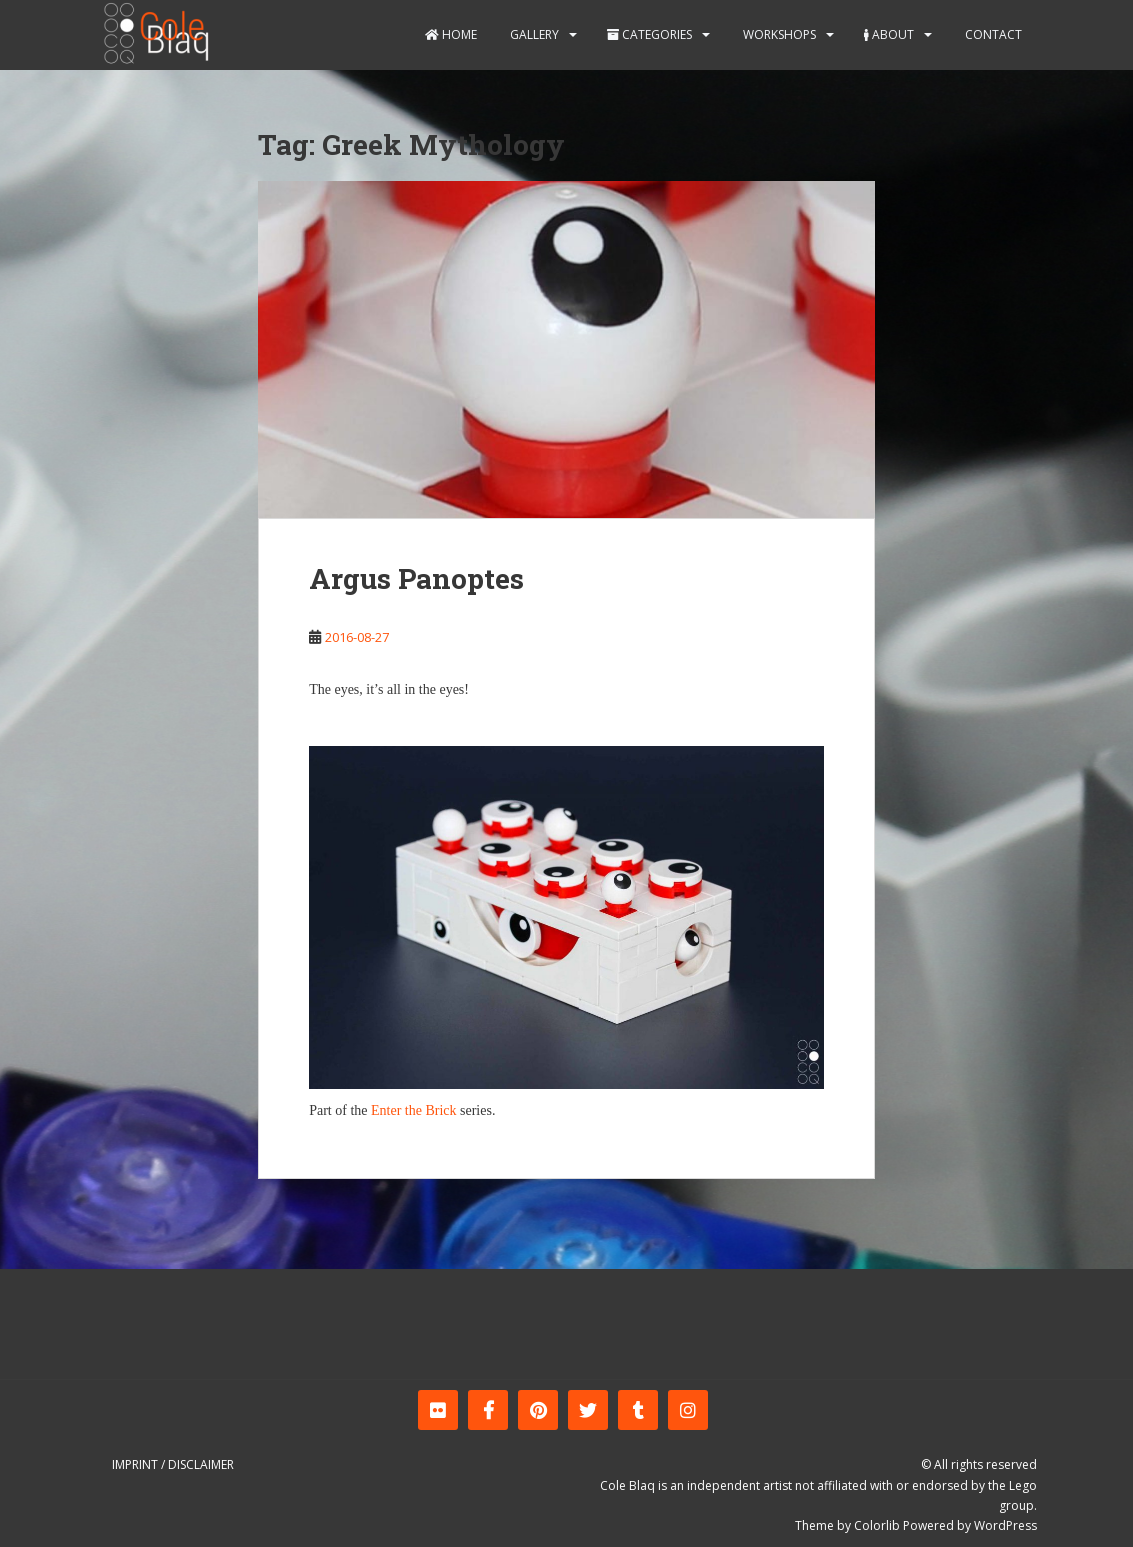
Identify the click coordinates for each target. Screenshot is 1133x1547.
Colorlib (877, 1525)
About (889, 34)
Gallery (533, 34)
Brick (440, 1110)
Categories (649, 34)
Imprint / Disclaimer (173, 1464)
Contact (992, 34)
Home (451, 34)
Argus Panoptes (416, 578)
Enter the (396, 1110)
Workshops (778, 34)
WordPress (1005, 1525)
